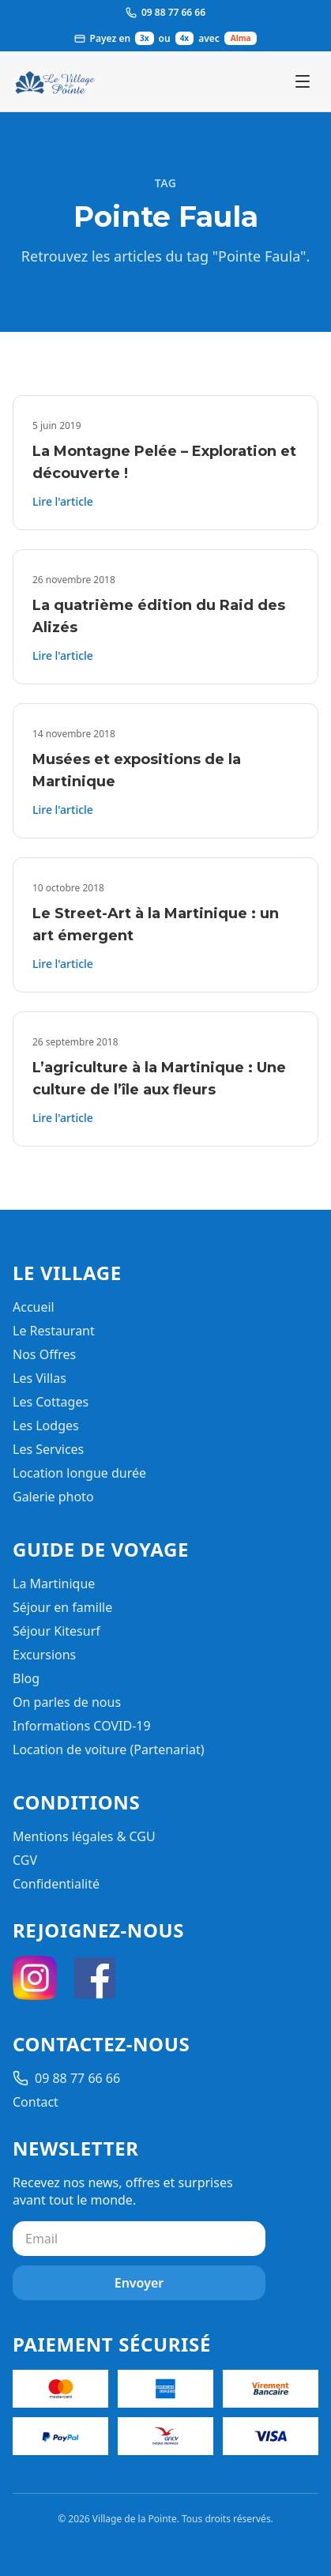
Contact (35, 2102)
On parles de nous (67, 1702)
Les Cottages (50, 1401)
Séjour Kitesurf (56, 1631)
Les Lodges (46, 1425)
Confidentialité (56, 1883)
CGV (25, 1860)
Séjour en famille (62, 1607)
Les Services (48, 1449)
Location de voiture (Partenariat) (108, 1749)
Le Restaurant (54, 1330)
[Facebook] (95, 1978)
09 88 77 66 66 (66, 2078)
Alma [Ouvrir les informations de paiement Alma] (241, 37)
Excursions (44, 1654)
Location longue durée (79, 1473)
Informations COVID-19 (82, 1725)
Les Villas (39, 1378)
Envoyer (139, 2283)
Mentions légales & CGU (84, 1836)
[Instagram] (35, 1978)
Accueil (34, 1307)
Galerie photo (53, 1496)
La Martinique (54, 1583)
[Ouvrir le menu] (302, 81)
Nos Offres (44, 1354)
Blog (26, 1678)
